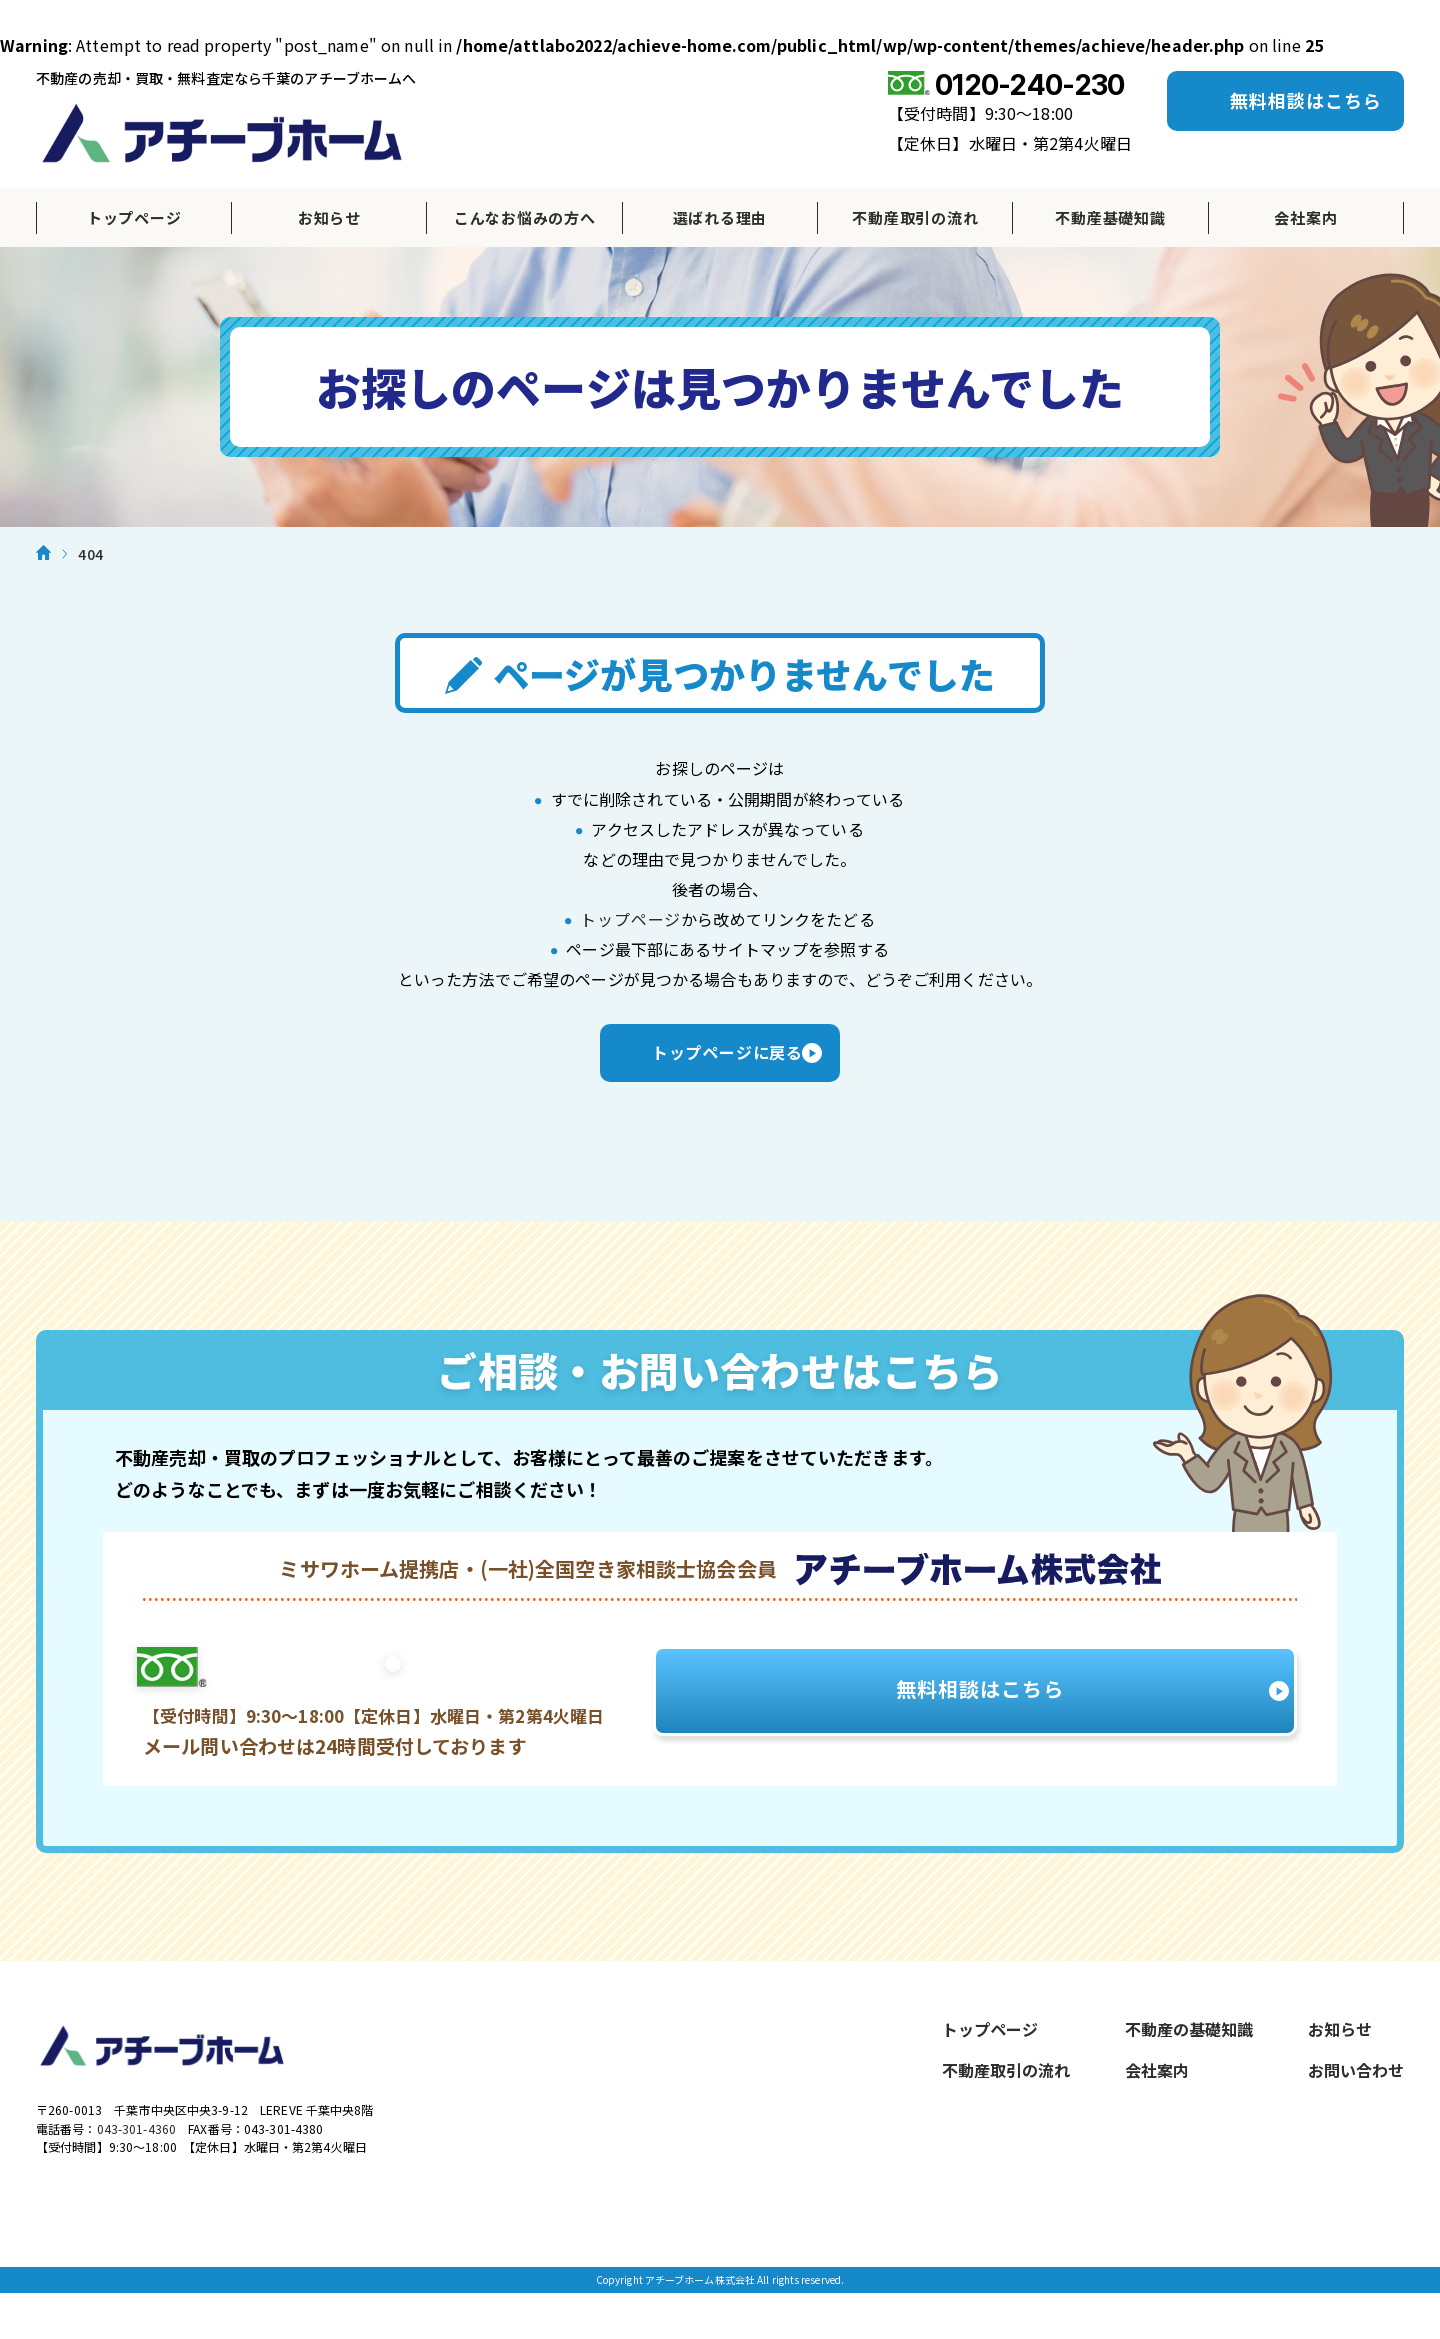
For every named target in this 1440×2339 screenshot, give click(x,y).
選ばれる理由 (720, 217)
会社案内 (1305, 217)
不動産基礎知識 (1110, 217)
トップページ (134, 217)
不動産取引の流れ (915, 217)
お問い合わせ (1356, 2090)
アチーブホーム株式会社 (222, 133)
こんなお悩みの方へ (525, 217)
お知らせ (329, 217)
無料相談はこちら (1305, 100)
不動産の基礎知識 (1189, 2049)
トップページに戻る (720, 1066)
